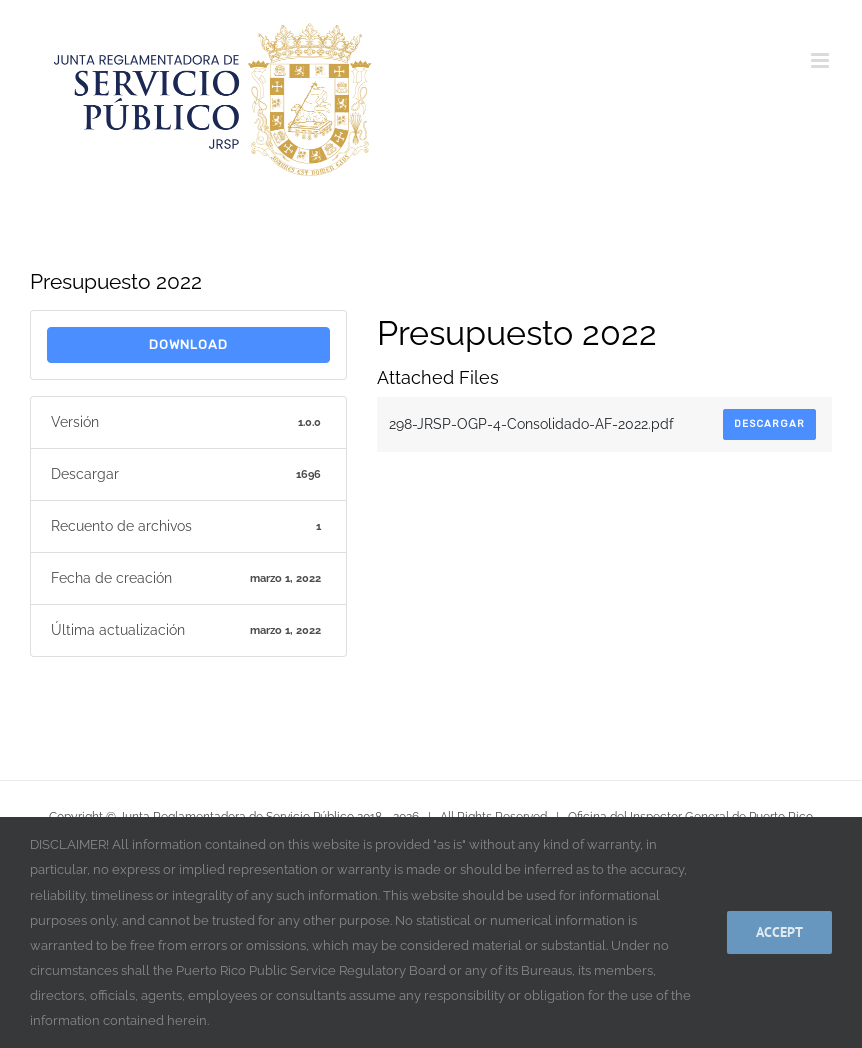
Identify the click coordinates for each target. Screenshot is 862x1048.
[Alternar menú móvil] (821, 60)
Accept (779, 932)
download (188, 344)
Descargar (769, 424)
